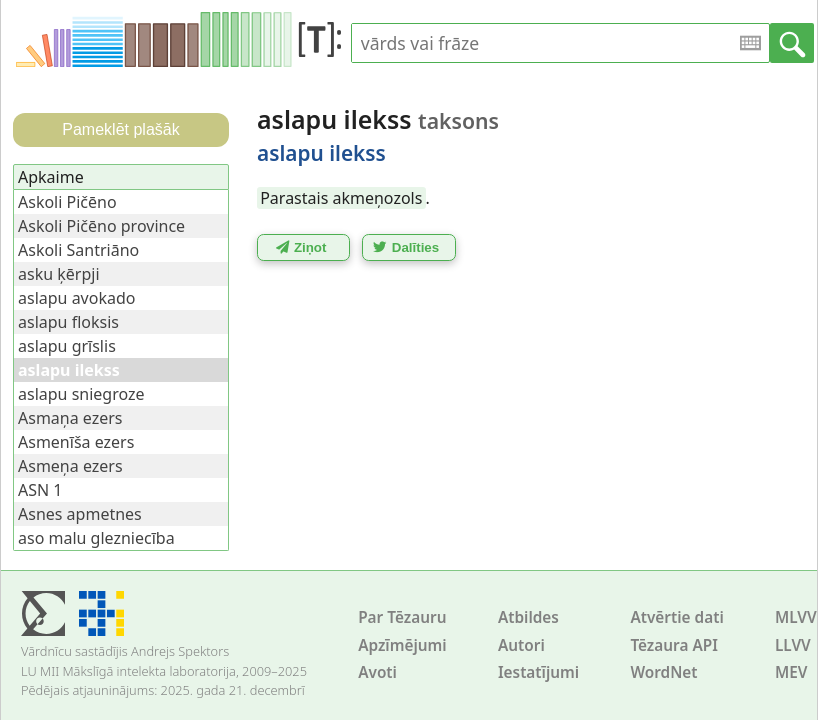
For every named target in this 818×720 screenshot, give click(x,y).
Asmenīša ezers (76, 442)
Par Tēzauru (402, 617)
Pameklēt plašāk (120, 129)
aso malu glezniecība (96, 538)
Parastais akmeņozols (341, 198)
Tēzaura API (674, 645)
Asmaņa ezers (70, 418)
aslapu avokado (76, 298)
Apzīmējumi (402, 645)
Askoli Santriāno (78, 250)
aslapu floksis (68, 322)
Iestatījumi (538, 672)
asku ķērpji (59, 274)
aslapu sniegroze (81, 394)
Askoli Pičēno (67, 202)
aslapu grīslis (67, 346)
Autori (521, 645)
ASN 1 (40, 490)
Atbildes (528, 617)
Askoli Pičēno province (101, 226)
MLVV (796, 617)
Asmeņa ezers (70, 466)
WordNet (663, 672)
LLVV (793, 645)
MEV (791, 672)
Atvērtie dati (676, 617)
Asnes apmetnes (80, 514)
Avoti (377, 672)
